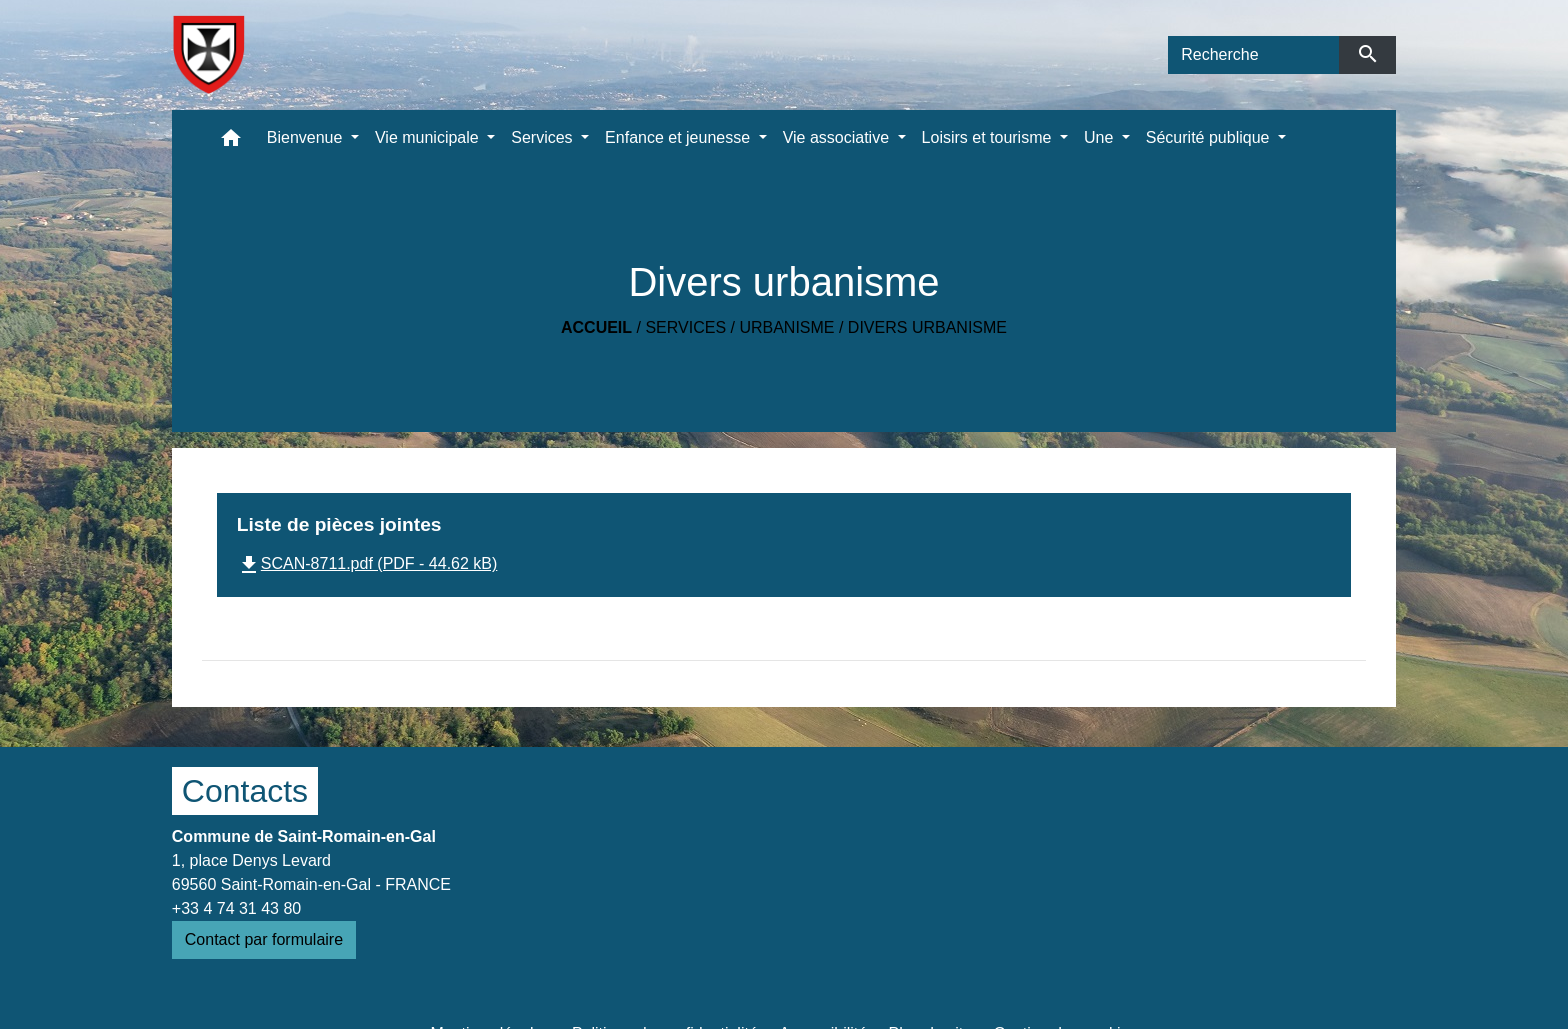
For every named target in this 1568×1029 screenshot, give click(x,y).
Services (685, 327)
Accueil (596, 327)
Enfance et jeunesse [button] (679, 137)
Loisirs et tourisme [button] (989, 137)
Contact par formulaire (264, 939)
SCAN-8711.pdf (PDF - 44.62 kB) (367, 563)
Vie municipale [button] (429, 137)
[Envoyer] (1367, 55)
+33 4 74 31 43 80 (236, 908)
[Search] (1253, 55)
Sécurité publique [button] (1210, 137)
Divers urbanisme (927, 327)
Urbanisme (786, 327)
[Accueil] (208, 55)
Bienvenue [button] (307, 137)
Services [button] (544, 137)
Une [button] (1101, 137)
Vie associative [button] (838, 137)
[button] (231, 142)
